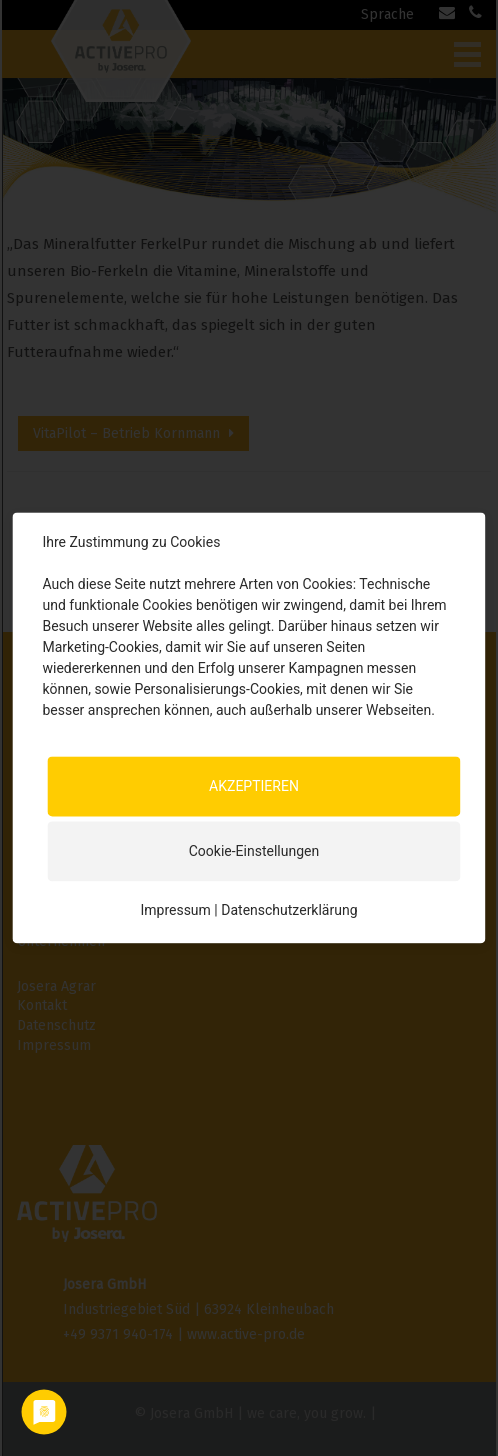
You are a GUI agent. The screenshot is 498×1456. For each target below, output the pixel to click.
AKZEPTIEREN (254, 786)
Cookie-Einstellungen (254, 851)
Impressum (175, 910)
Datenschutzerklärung (289, 910)
